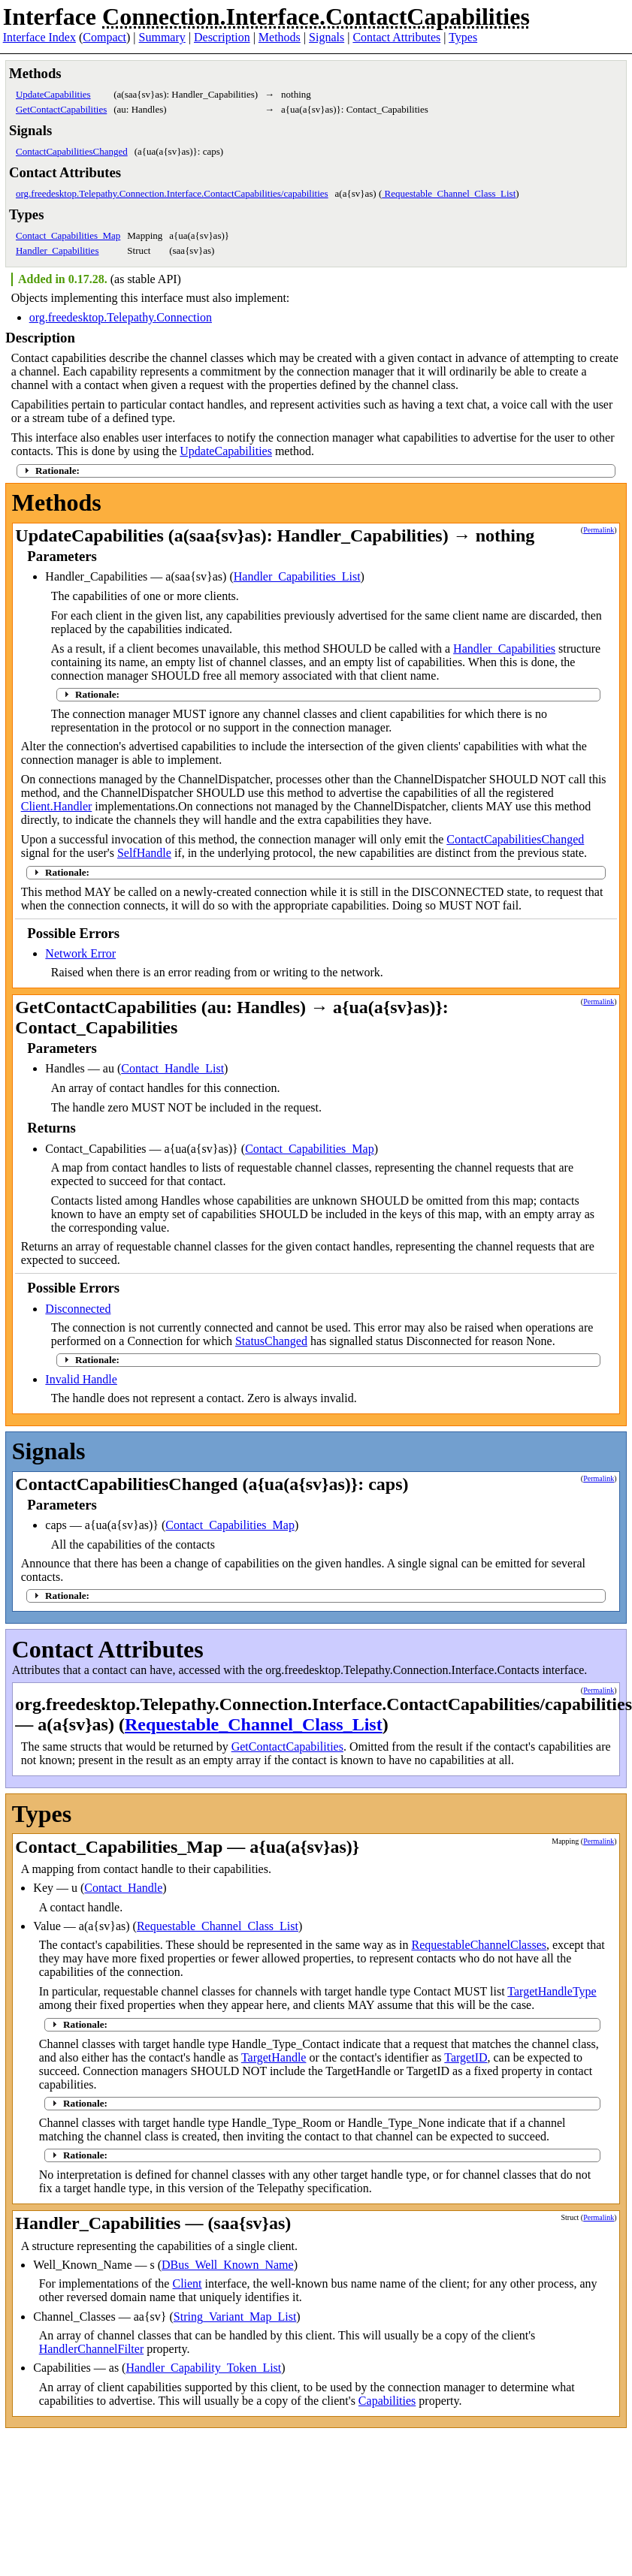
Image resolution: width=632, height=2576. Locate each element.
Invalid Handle (81, 1379)
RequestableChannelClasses (478, 1944)
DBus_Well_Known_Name (228, 2264)
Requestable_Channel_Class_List (449, 193)
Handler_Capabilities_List (297, 576)
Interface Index (39, 37)
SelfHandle (144, 852)
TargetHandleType (551, 1991)
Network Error (80, 953)
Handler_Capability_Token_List (203, 2367)
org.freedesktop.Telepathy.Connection (120, 317)
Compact (104, 37)
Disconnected (77, 1308)
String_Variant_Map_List (235, 2316)
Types (463, 37)
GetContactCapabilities (61, 109)
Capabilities (387, 2400)
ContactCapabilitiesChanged (72, 151)
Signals (326, 37)
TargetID (465, 2057)
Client (186, 2283)
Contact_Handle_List (172, 1068)
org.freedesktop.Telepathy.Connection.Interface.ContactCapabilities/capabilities (172, 193)
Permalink (598, 530)
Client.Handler (56, 806)
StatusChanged (271, 1341)
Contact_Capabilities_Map (68, 235)
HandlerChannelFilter (91, 2348)
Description (222, 37)
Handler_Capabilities (57, 250)
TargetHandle (274, 2057)
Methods (280, 37)
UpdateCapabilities (53, 94)
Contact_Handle (123, 1887)
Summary (162, 37)
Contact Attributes (396, 37)
